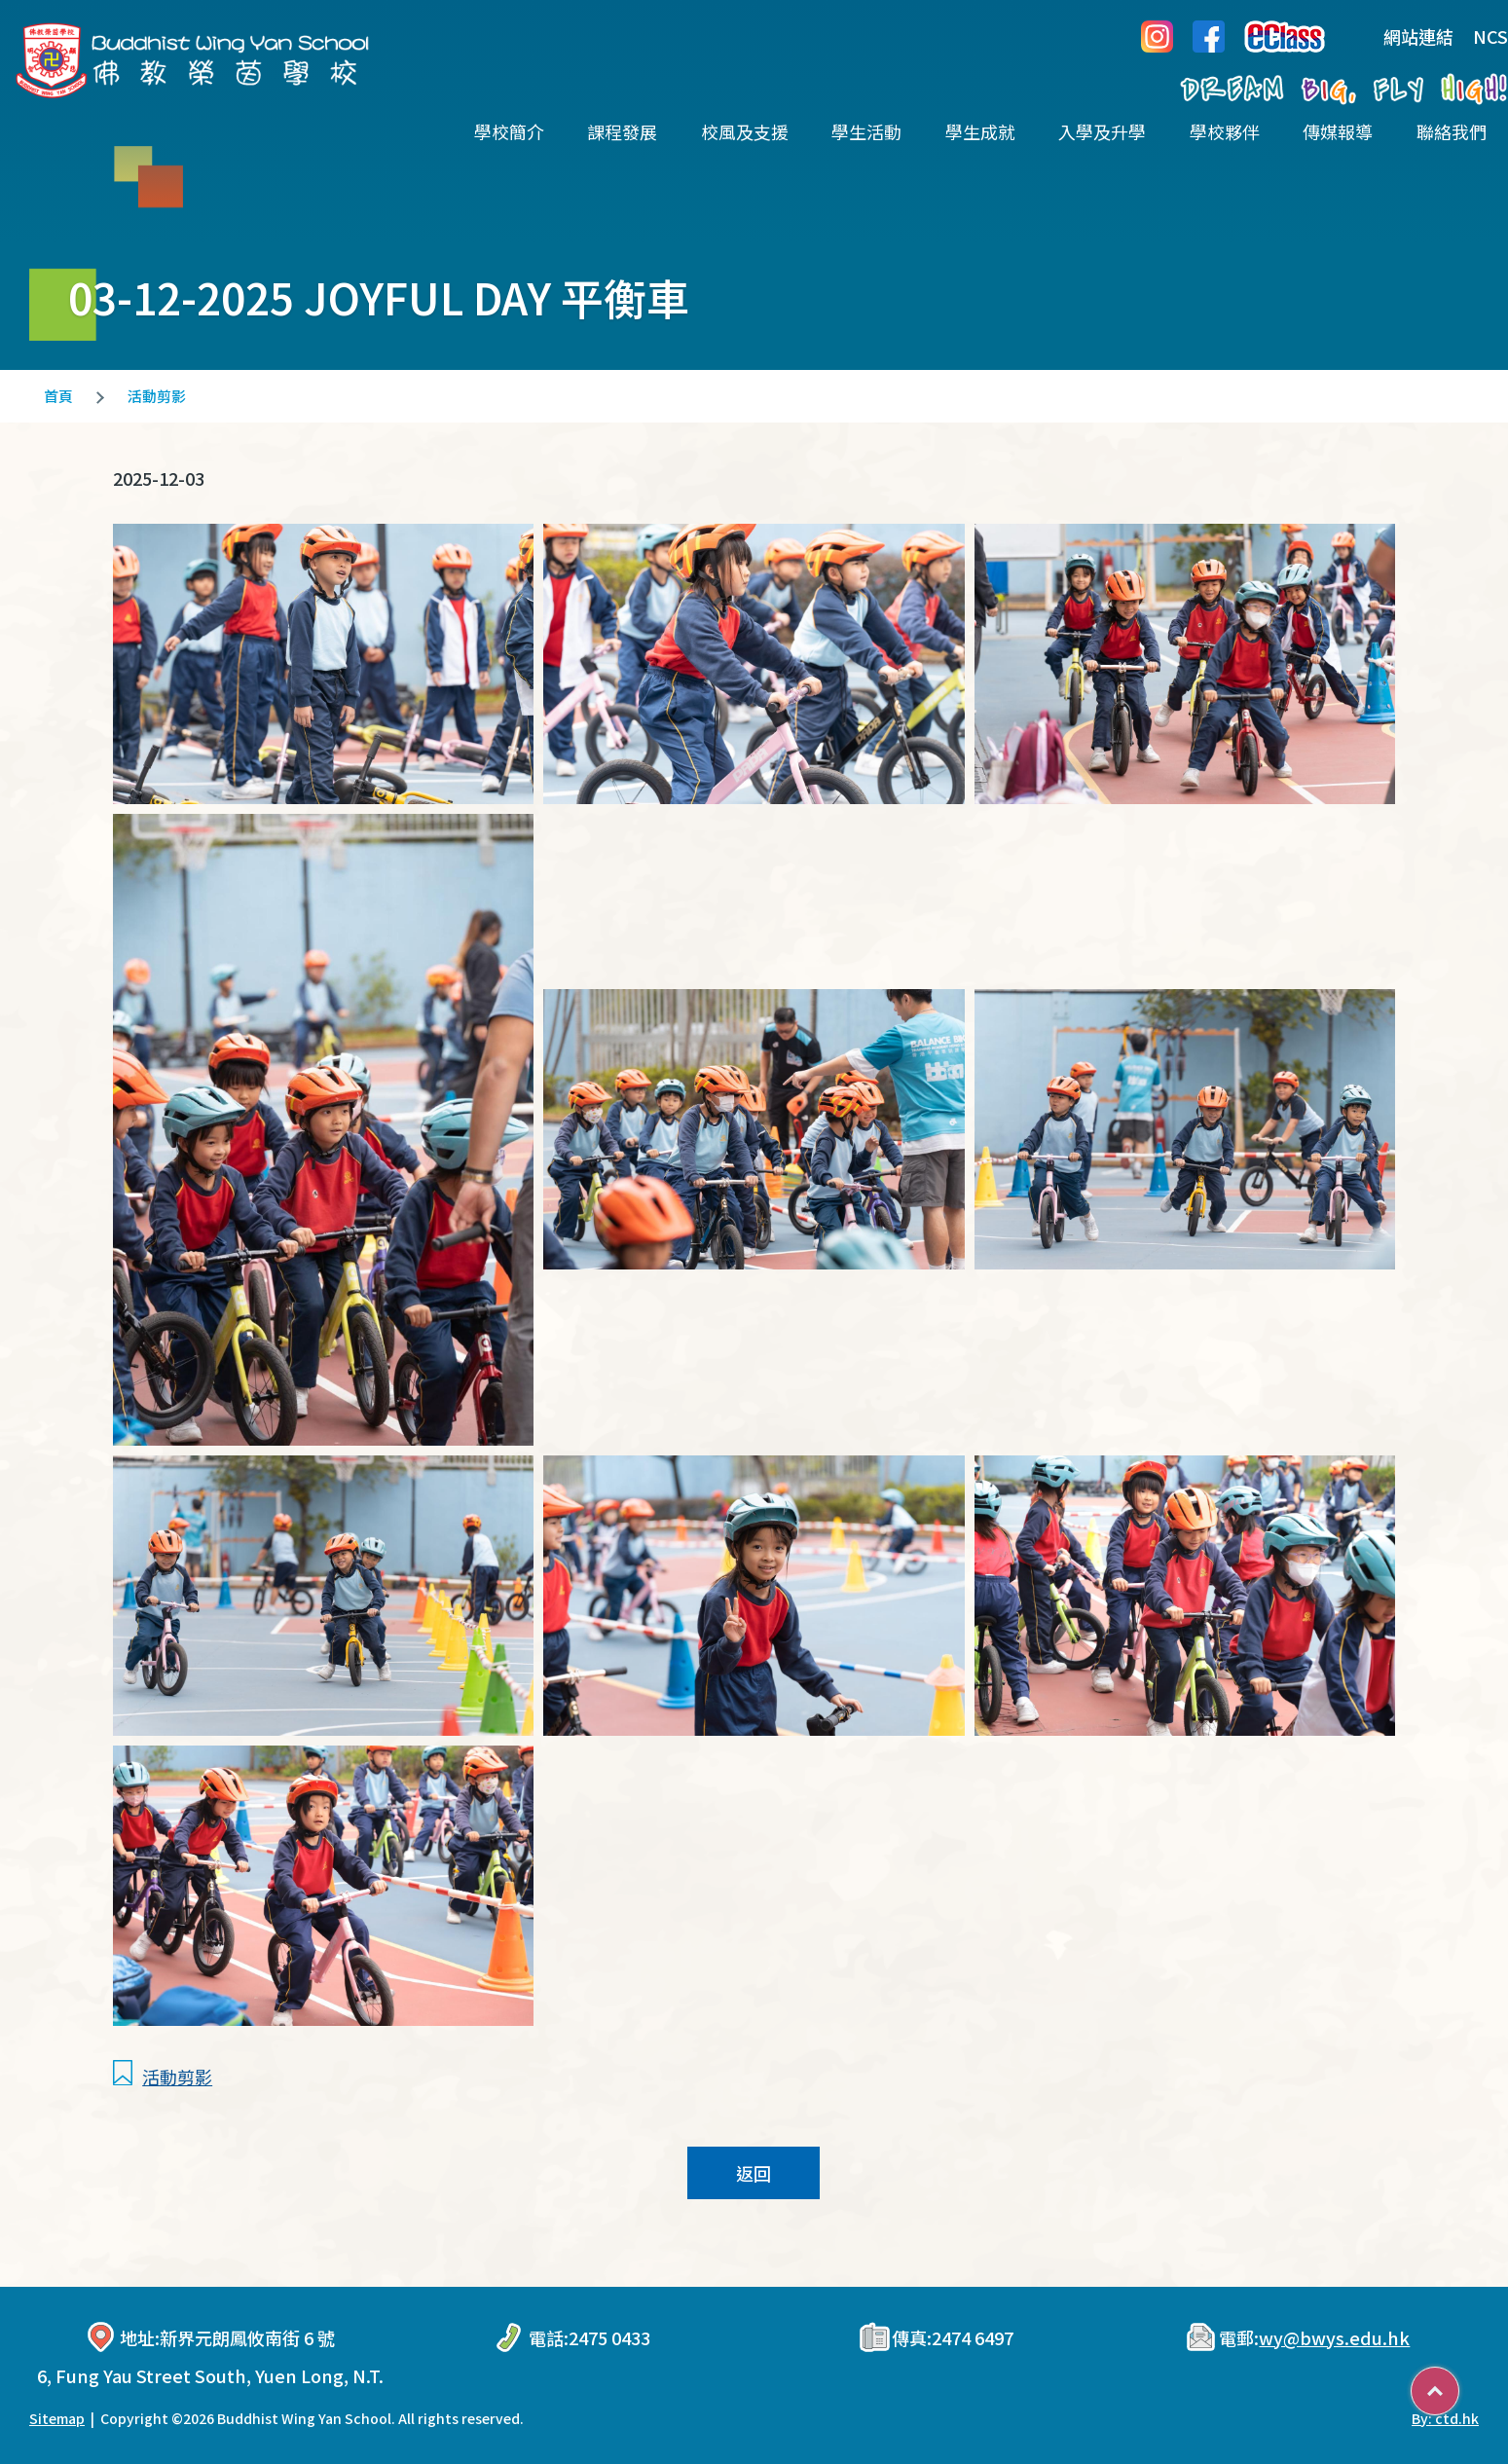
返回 (753, 2173)
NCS (1490, 36)
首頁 (58, 396)
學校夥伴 (1225, 131)
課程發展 (622, 131)
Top (1458, 2384)
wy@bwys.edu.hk (1334, 2337)
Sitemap (57, 2418)
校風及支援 (745, 131)
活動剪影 (157, 396)
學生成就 (980, 131)
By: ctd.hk (1445, 2418)
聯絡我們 (1451, 131)
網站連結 (1403, 36)
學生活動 (866, 131)
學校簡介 (509, 131)
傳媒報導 (1338, 131)
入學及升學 (1102, 131)
